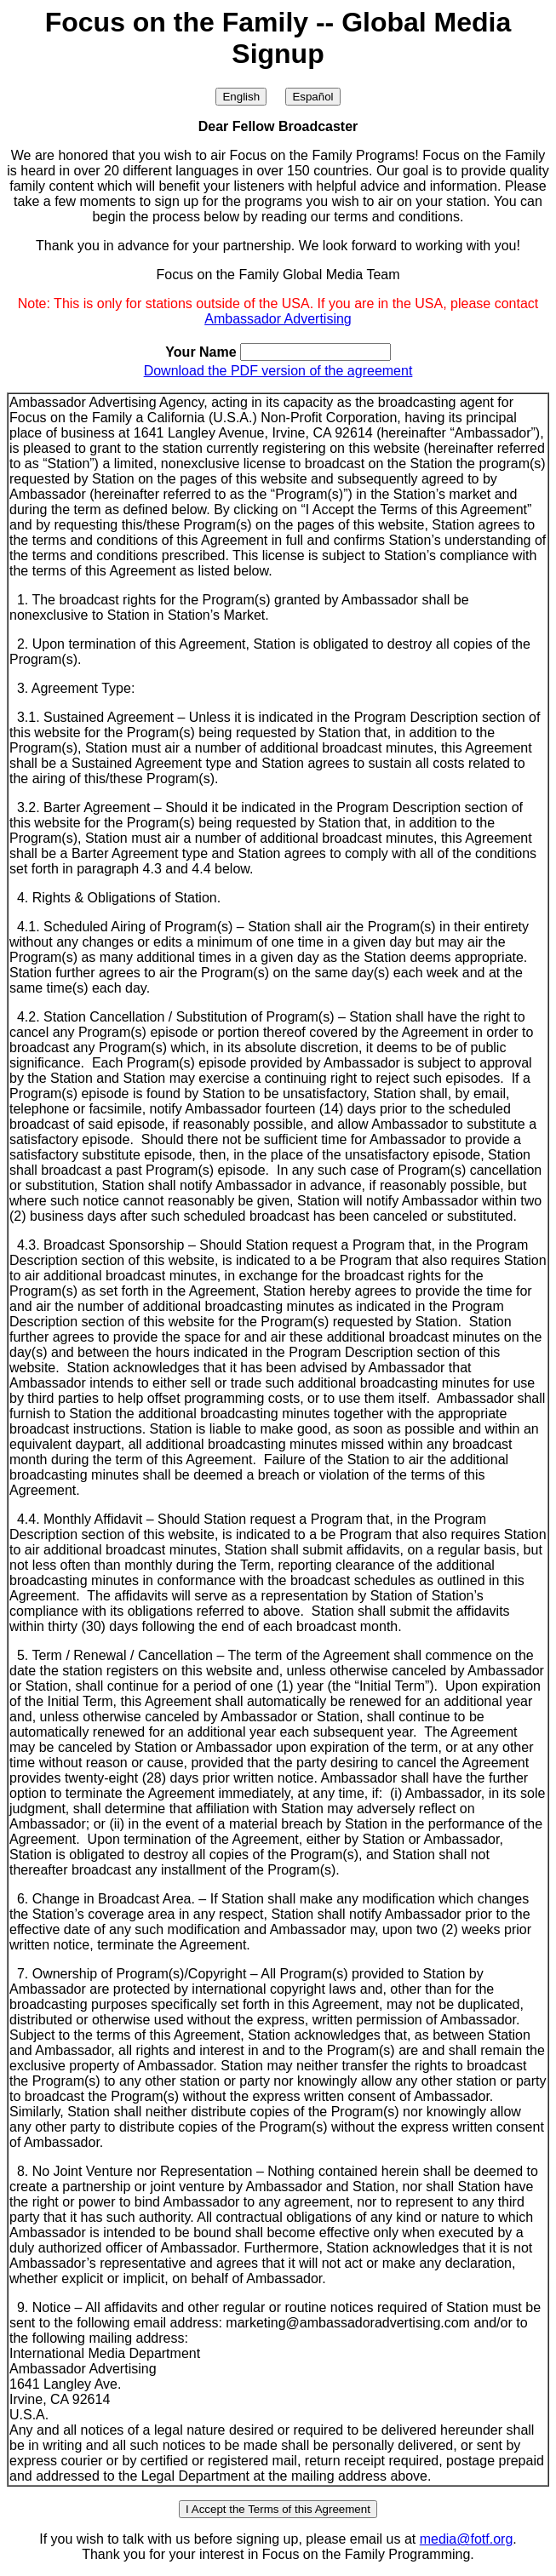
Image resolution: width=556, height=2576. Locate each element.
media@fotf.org (466, 2539)
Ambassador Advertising (278, 319)
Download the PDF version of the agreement (278, 371)
